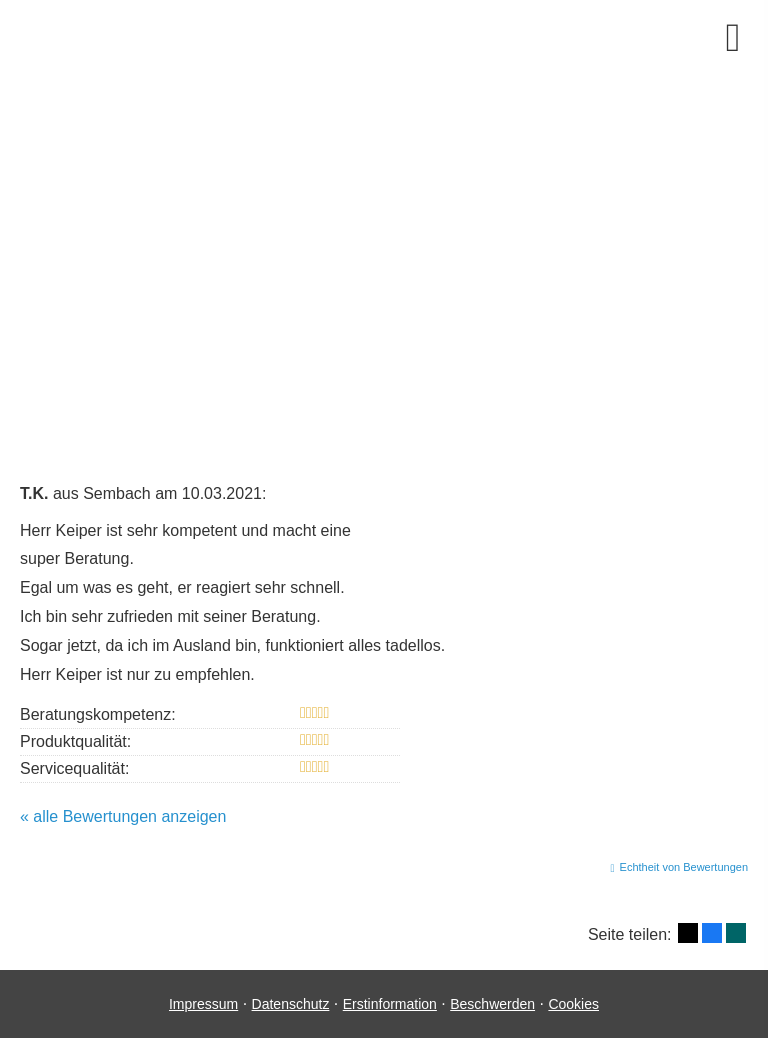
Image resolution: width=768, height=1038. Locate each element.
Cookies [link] (573, 1004)
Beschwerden (492, 1004)
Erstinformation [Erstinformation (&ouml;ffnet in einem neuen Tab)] (390, 1004)
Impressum (203, 1004)
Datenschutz (291, 1004)
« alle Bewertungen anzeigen (123, 816)
